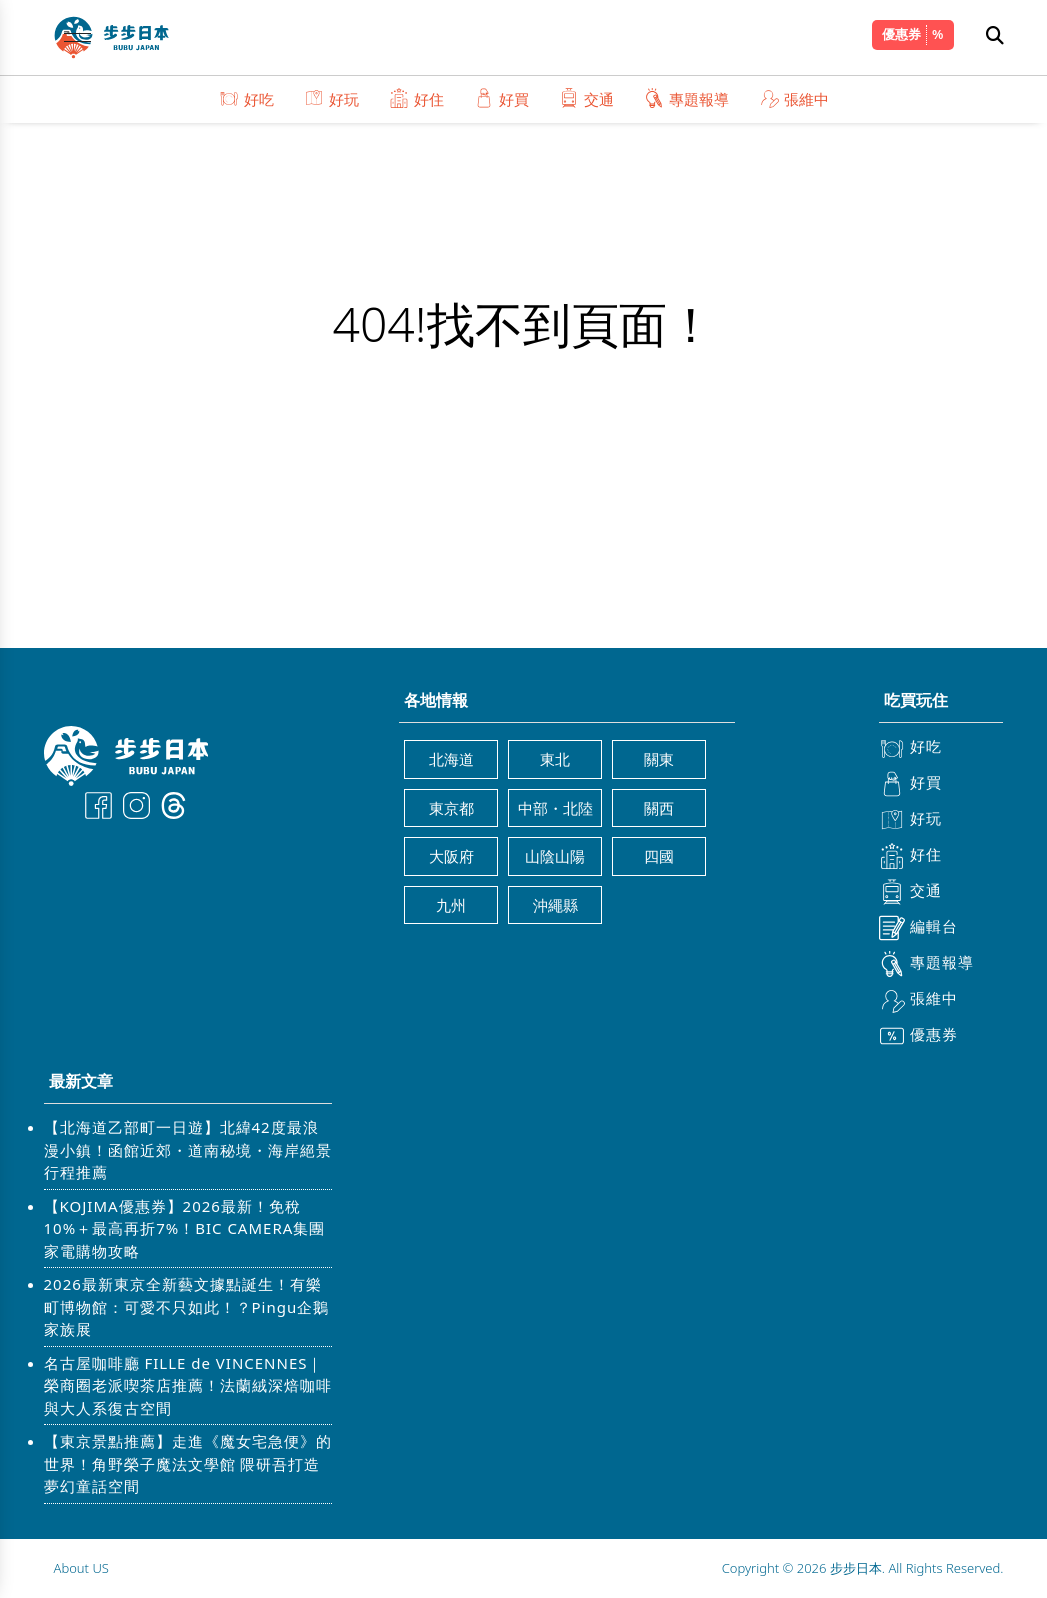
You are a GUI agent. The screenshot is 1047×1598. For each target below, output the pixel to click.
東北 (555, 759)
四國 (659, 856)
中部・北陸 (555, 808)
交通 (586, 98)
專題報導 (686, 98)
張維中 (794, 98)
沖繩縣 (555, 905)
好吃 (246, 98)
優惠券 (901, 34)
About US (81, 1568)
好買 (501, 98)
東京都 (451, 808)
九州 (451, 905)
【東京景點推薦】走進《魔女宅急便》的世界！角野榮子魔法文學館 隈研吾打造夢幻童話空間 (188, 1463)
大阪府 (451, 856)
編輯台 (918, 928)
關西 (659, 808)
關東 (659, 759)
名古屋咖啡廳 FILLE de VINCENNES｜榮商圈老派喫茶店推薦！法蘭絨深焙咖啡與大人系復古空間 (188, 1385)
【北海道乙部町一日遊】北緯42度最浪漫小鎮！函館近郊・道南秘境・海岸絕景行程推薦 (188, 1149)
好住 (416, 98)
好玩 (331, 98)
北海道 (451, 759)
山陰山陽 (555, 856)
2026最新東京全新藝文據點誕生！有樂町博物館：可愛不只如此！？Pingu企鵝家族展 (187, 1306)
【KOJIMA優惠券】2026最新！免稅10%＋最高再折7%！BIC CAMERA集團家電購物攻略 (185, 1228)
